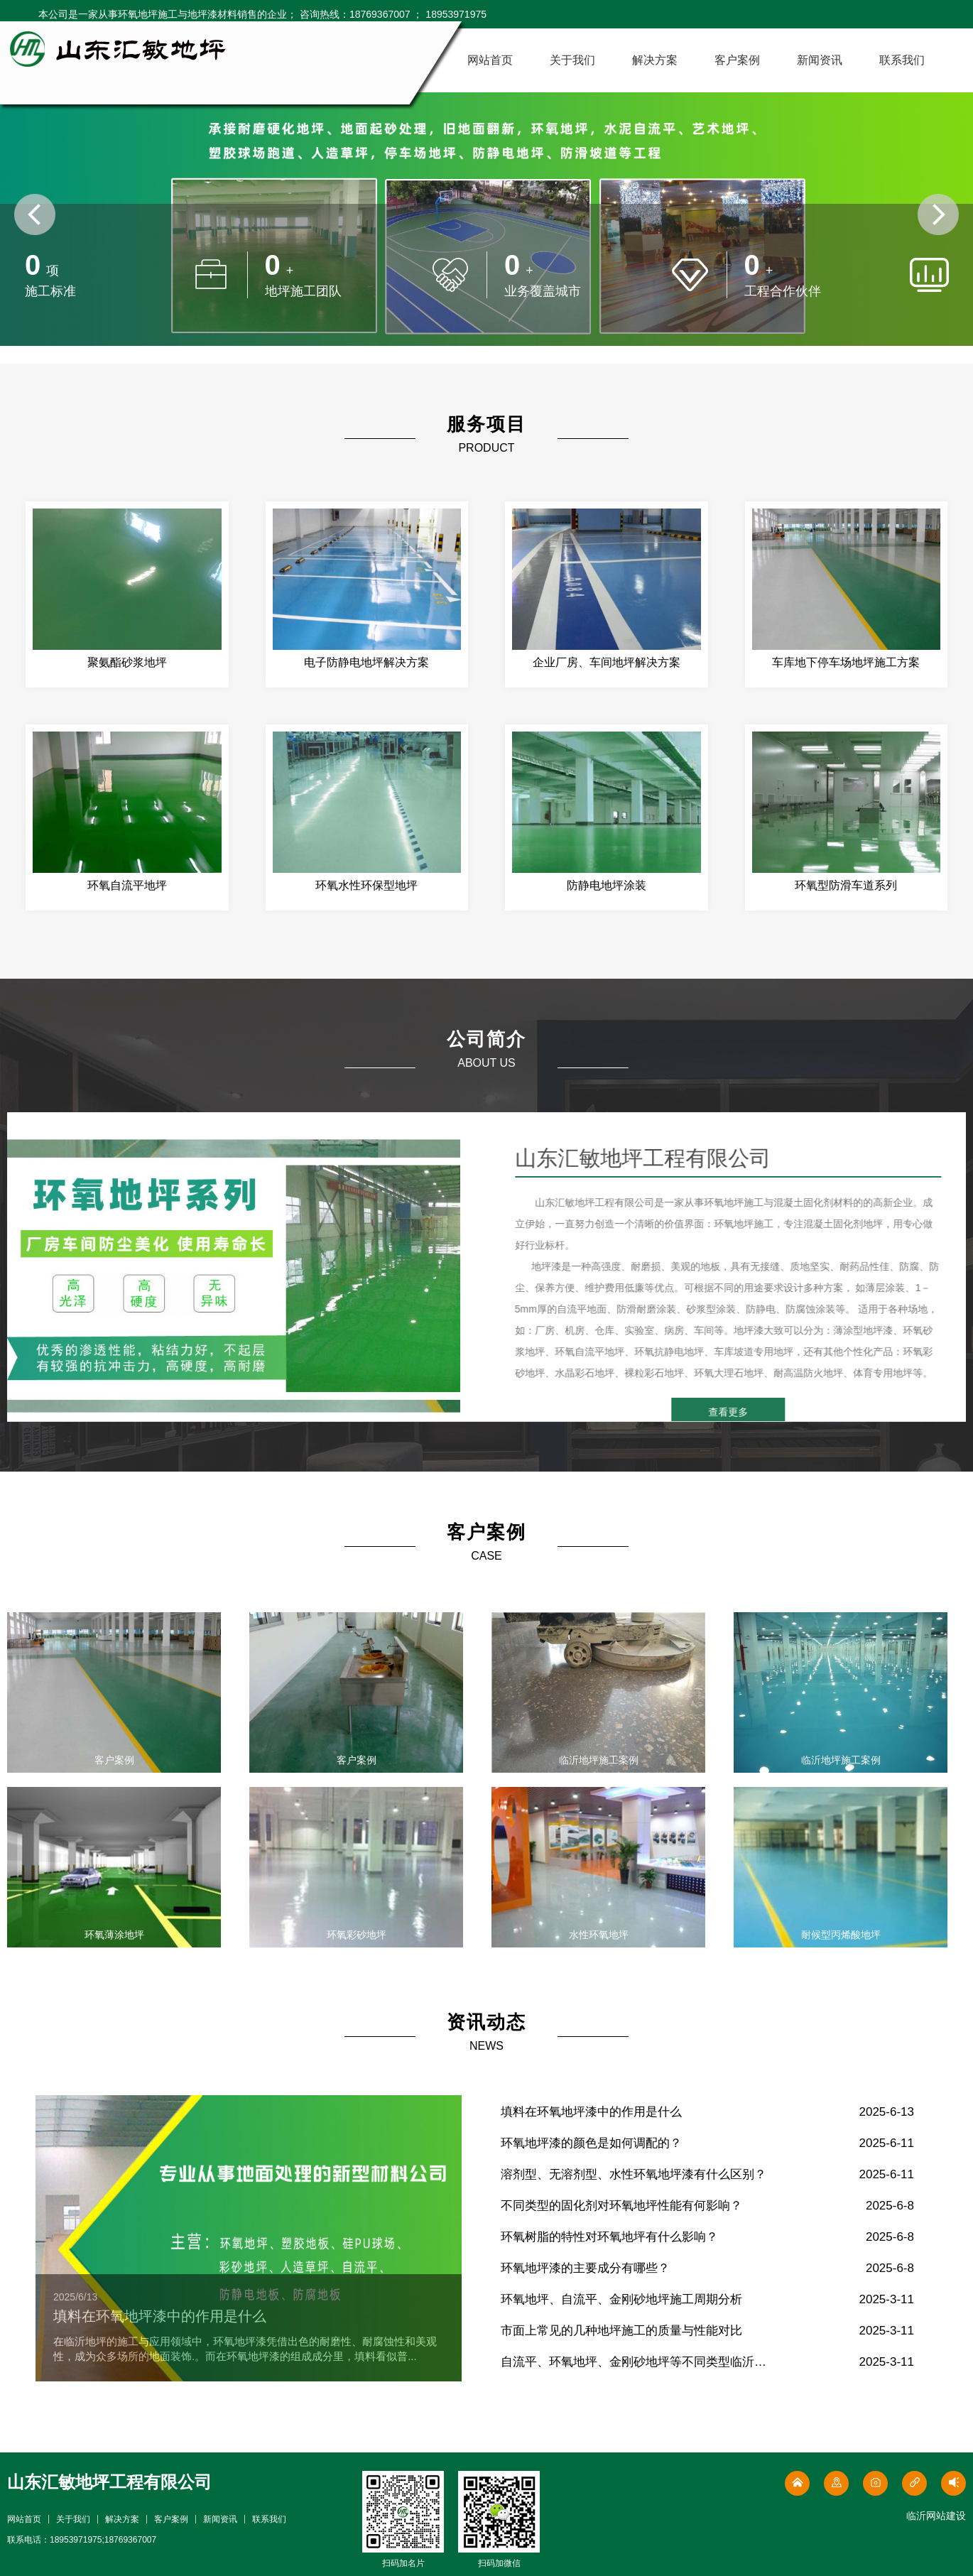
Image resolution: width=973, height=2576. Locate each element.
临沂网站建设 (936, 2515)
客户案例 (737, 60)
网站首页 (490, 60)
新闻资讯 (819, 60)
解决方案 (655, 60)
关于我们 (572, 60)
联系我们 (902, 60)
